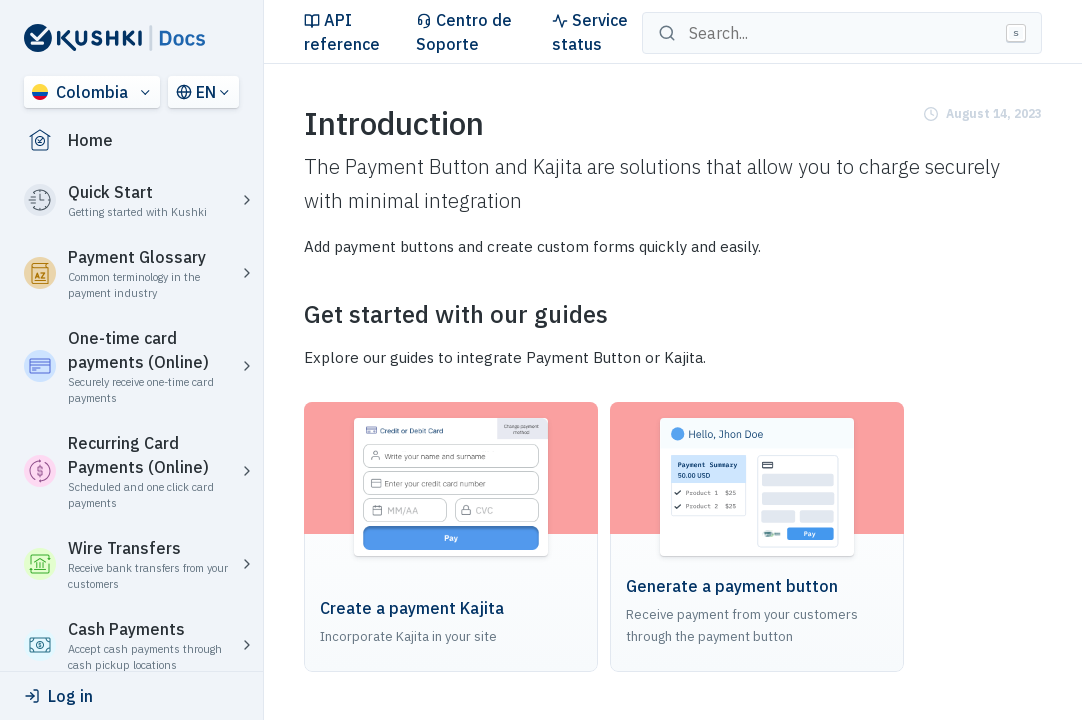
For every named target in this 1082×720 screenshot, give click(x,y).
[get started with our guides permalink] (292, 314)
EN (196, 92)
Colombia (80, 92)
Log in (58, 696)
